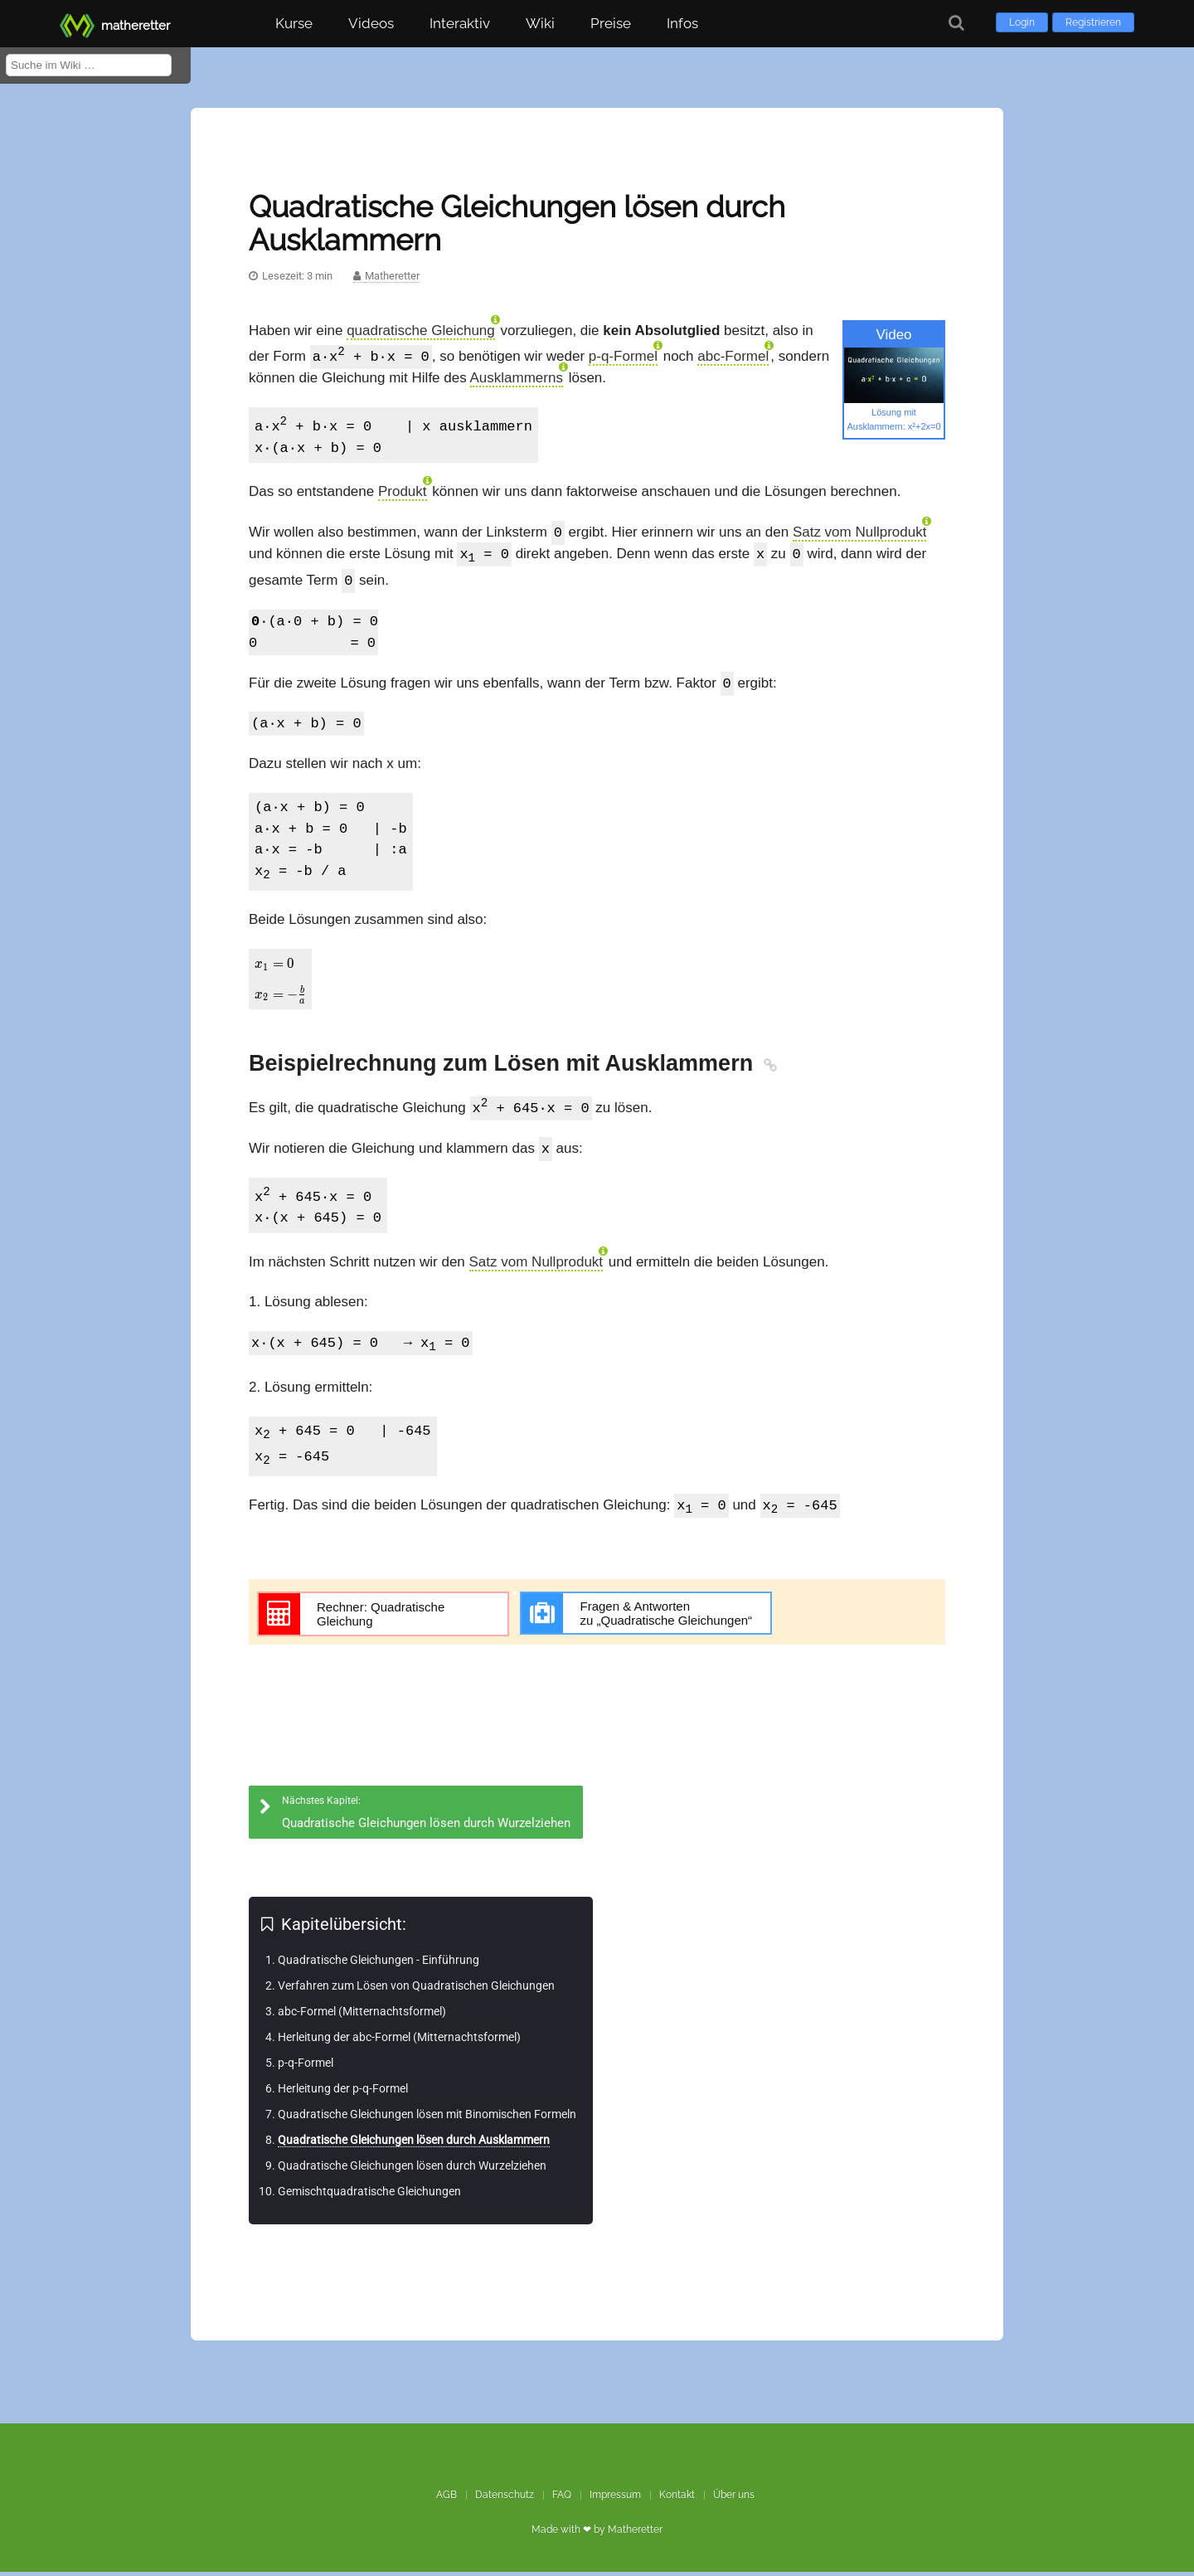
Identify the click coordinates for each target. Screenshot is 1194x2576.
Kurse (294, 23)
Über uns (734, 2499)
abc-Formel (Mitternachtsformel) (362, 2015)
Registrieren (1093, 22)
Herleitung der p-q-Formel (343, 2092)
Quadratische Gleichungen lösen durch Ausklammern (414, 2144)
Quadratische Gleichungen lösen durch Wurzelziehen (412, 2169)
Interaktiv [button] (460, 23)
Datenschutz (504, 2499)
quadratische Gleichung (421, 330)
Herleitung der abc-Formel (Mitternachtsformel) (399, 2041)
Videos (371, 23)
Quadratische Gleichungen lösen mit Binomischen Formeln (427, 2118)
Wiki (540, 23)
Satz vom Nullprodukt (860, 534)
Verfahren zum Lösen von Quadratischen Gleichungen (416, 1989)
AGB (446, 2499)
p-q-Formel (623, 358)
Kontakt (677, 2499)
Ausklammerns (516, 379)
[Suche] (956, 23)
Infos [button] (682, 23)
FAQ (561, 2499)
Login (1022, 22)
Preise (610, 23)
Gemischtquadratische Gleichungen (369, 2195)
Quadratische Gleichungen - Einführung (378, 1964)
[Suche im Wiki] (89, 65)
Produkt (402, 493)
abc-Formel (733, 358)
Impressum (615, 2499)
